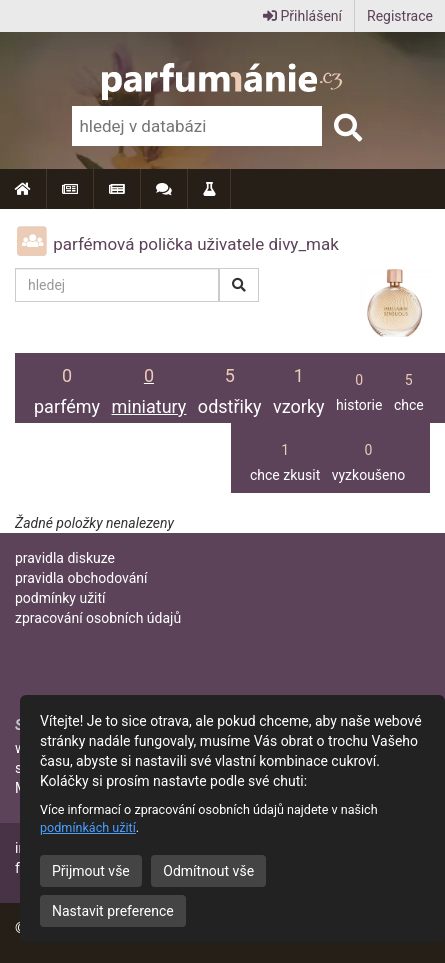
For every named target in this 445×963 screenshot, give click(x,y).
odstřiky (230, 383)
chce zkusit (285, 456)
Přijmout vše (91, 871)
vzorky (299, 383)
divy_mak (303, 244)
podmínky (60, 598)
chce (409, 386)
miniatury (149, 383)
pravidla (65, 558)
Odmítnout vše (208, 871)
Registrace (400, 16)
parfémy (67, 383)
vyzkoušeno (369, 456)
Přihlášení (302, 16)
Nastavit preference (113, 911)
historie (359, 386)
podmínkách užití (88, 827)
